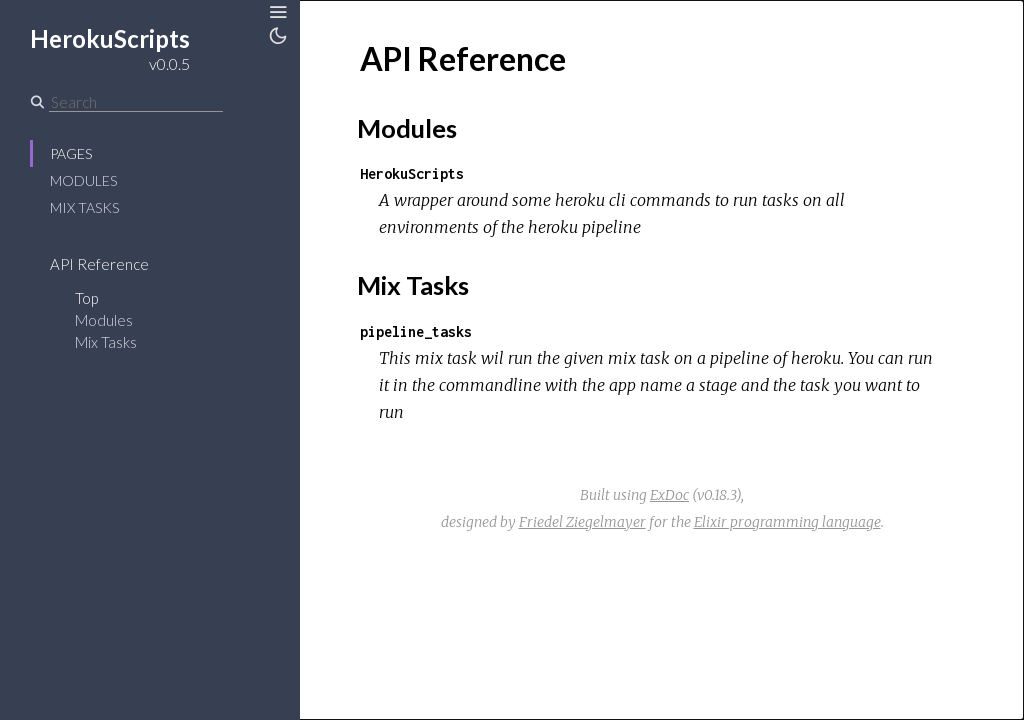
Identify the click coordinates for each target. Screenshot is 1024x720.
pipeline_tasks (416, 331)
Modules (83, 180)
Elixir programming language (787, 522)
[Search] (136, 102)
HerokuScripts (412, 173)
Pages (71, 153)
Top (86, 298)
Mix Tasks (84, 207)
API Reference (99, 264)
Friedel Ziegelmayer (582, 522)
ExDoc (669, 495)
